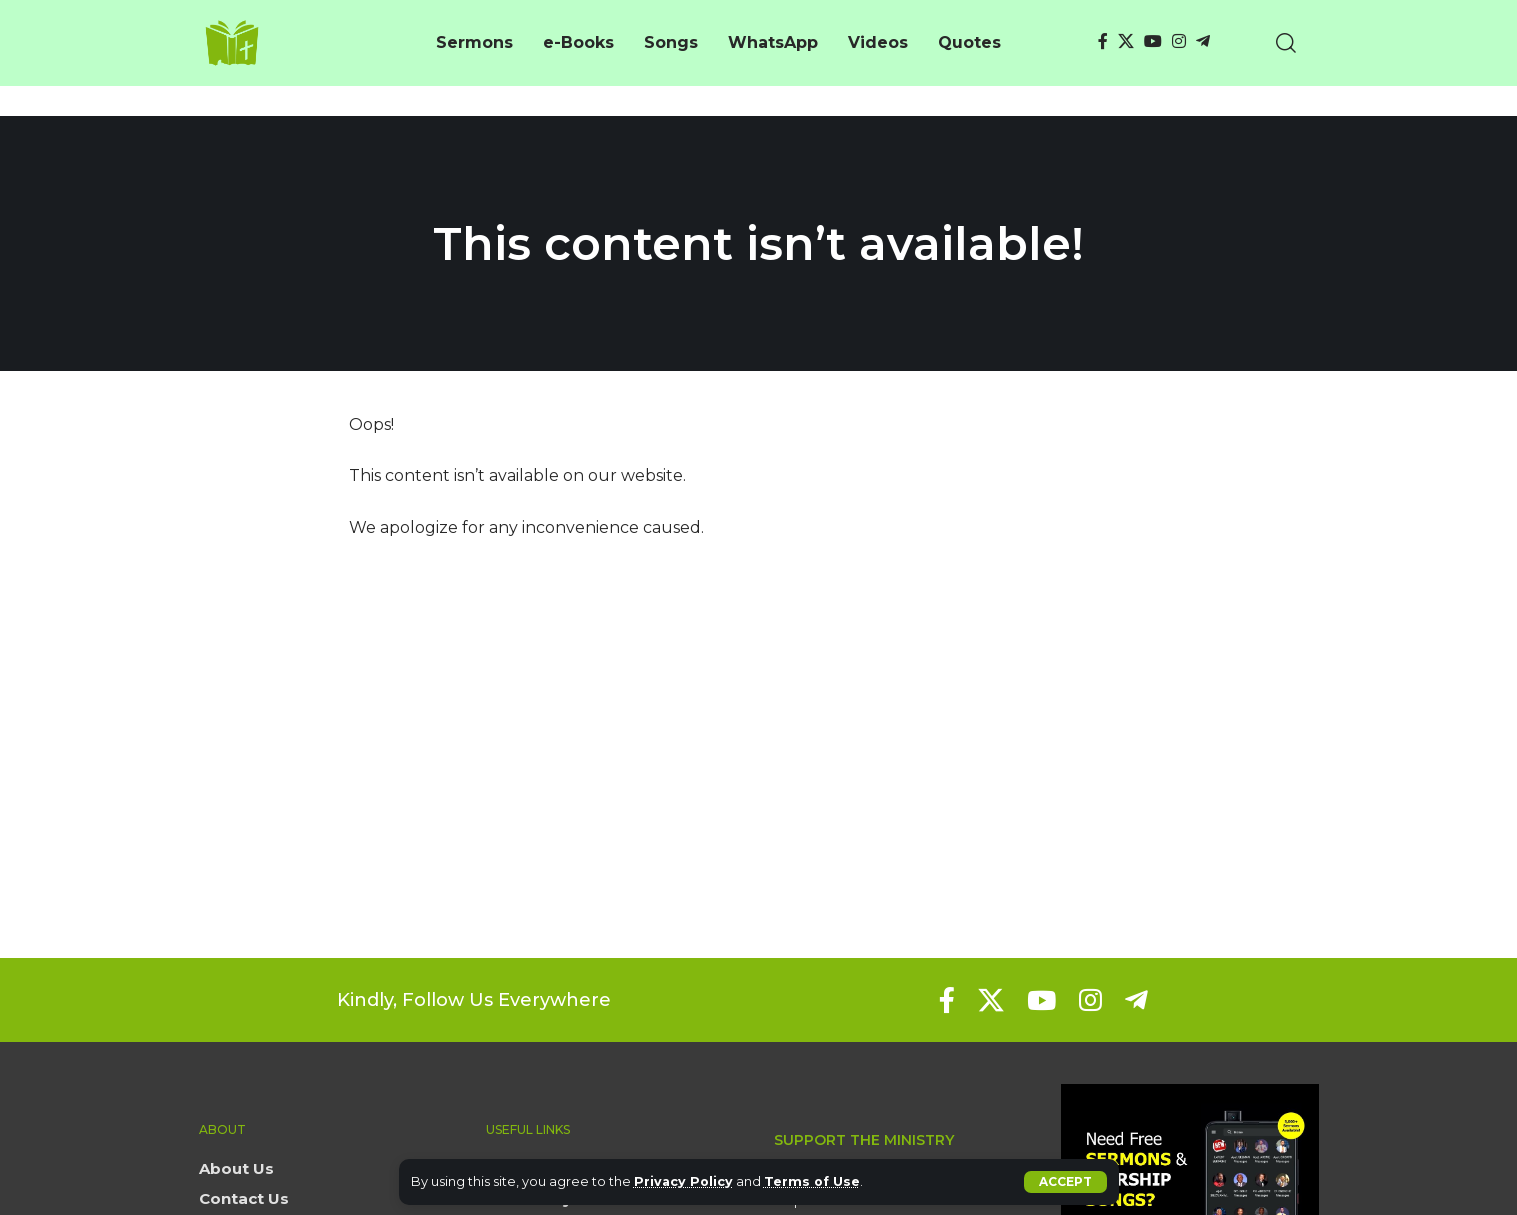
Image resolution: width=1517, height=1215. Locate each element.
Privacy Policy (684, 1181)
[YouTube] (1153, 41)
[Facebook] (1103, 41)
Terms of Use (814, 1181)
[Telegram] (1203, 41)
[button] (1065, 1182)
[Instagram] (1179, 41)
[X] (1126, 41)
